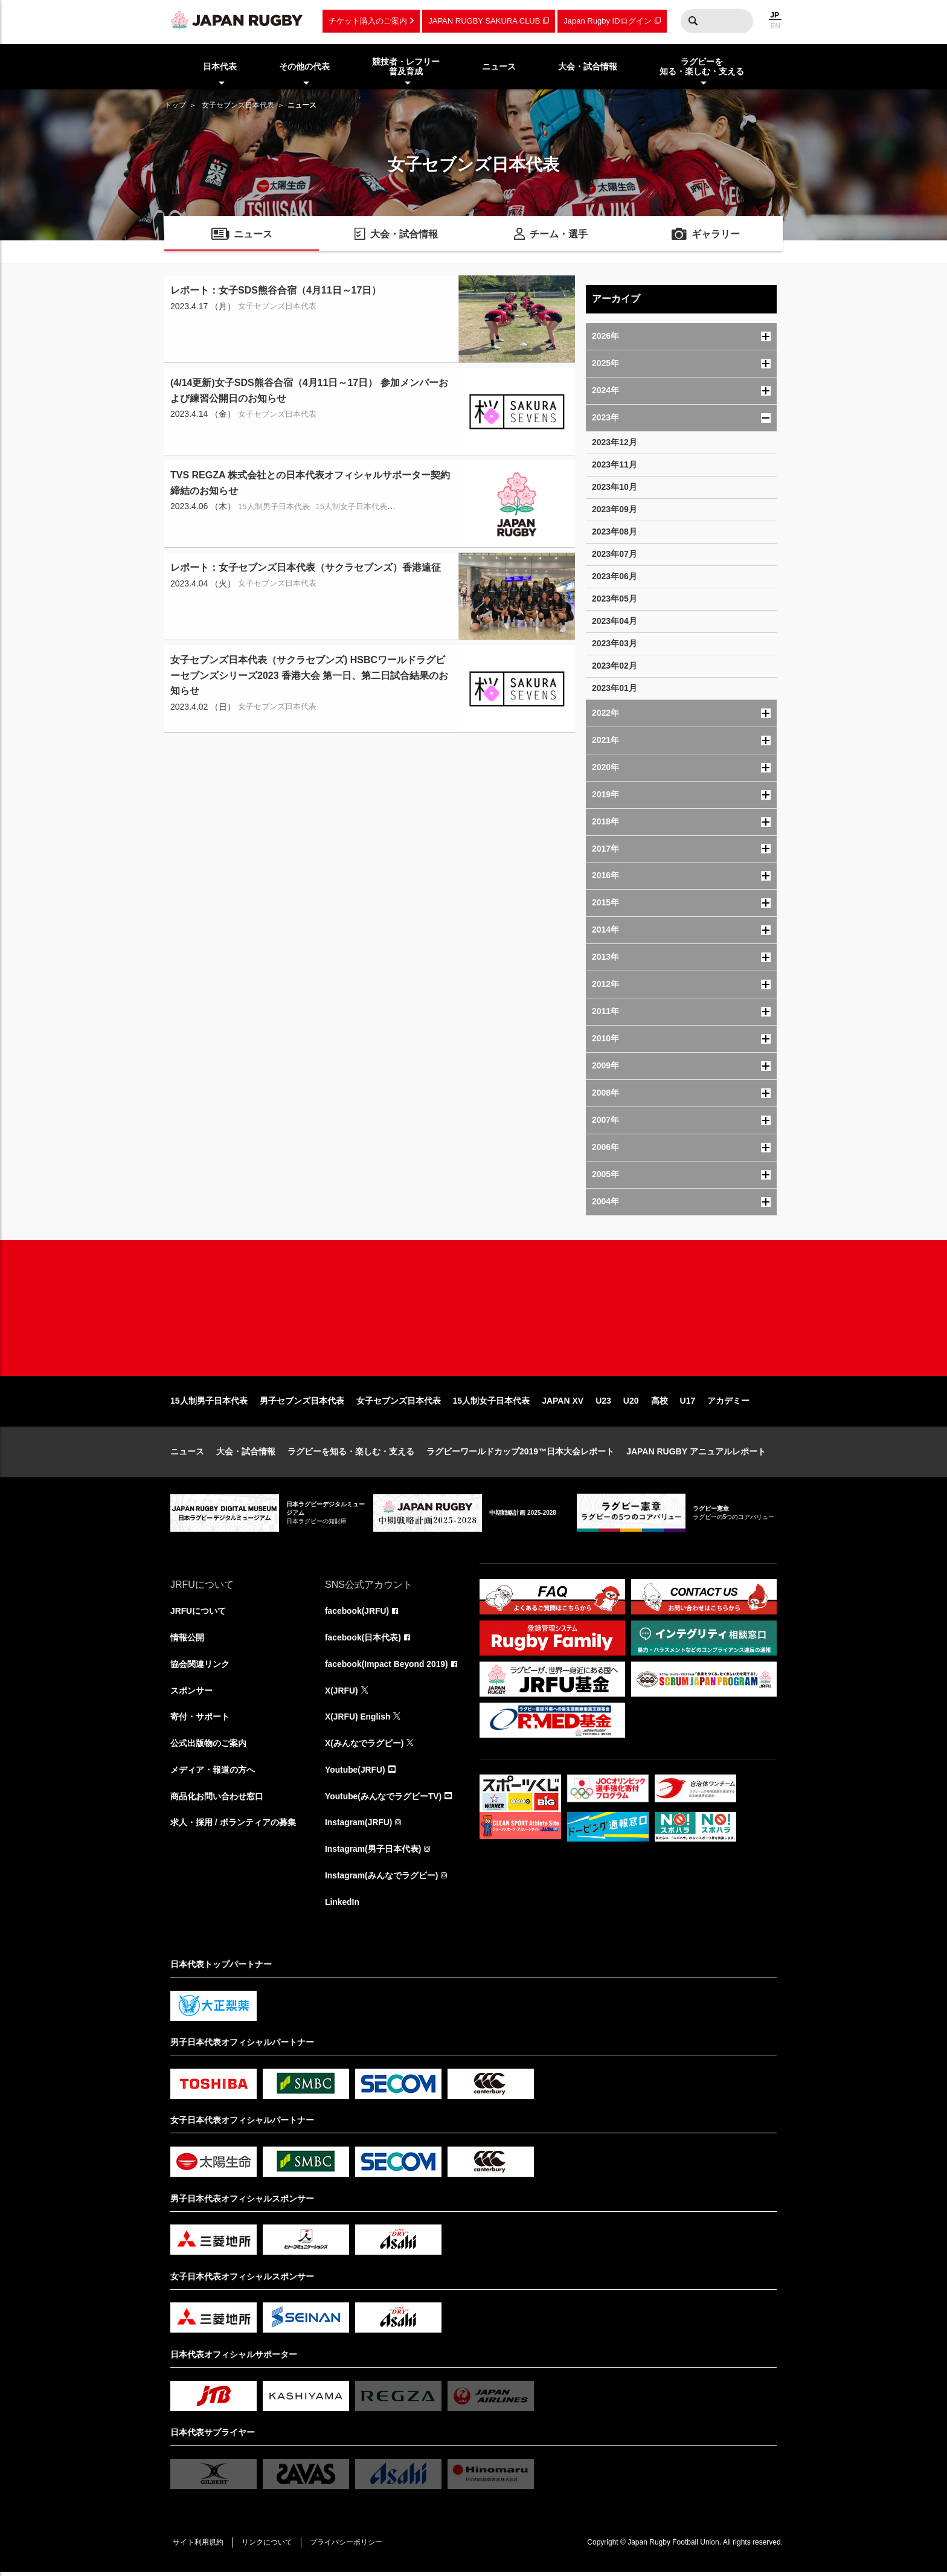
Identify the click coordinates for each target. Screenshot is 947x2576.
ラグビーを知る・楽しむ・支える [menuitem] (702, 67)
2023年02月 (614, 665)
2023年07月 (614, 554)
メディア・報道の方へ (212, 1773)
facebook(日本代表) (363, 1640)
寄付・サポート (200, 1720)
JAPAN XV (562, 1403)
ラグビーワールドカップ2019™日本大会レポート (520, 1454)
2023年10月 (614, 487)
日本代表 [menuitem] (220, 66)
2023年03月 (614, 643)
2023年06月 (614, 576)
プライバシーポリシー (348, 2546)
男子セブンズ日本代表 (302, 1403)
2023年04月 (614, 621)
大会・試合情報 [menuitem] (587, 66)
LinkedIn (342, 1906)
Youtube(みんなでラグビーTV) (383, 1800)
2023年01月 (614, 688)
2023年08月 (614, 531)
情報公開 (187, 1640)
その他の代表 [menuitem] (304, 66)
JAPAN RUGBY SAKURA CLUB (484, 20)
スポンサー (191, 1693)
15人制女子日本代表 (491, 1403)
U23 (603, 1403)
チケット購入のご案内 (368, 20)
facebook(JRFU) (357, 1614)
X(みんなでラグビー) (364, 1747)
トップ (175, 105)
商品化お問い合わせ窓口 (216, 1800)
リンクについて (268, 2546)
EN (775, 26)
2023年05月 (614, 598)
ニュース (187, 1454)
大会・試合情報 (245, 1454)
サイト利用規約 (198, 2546)
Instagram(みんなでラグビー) (381, 1879)
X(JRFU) (341, 1693)
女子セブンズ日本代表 (238, 105)
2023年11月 (614, 464)
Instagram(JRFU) (359, 1826)
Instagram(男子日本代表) (373, 1853)
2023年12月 (614, 442)
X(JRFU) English (358, 1720)
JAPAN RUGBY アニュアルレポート (696, 1454)
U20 (631, 1403)
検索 (693, 21)
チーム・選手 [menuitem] (559, 235)
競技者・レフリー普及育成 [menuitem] (406, 67)
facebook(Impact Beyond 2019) (387, 1667)
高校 (659, 1403)
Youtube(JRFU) (355, 1773)
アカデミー (728, 1403)
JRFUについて (198, 1614)
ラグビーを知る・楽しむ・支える (350, 1454)
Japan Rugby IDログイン (607, 20)
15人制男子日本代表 (209, 1403)
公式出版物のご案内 (208, 1747)
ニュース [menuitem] (499, 66)
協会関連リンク (200, 1667)
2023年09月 (614, 509)
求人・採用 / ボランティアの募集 (233, 1826)
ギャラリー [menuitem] (716, 235)
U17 (688, 1403)
